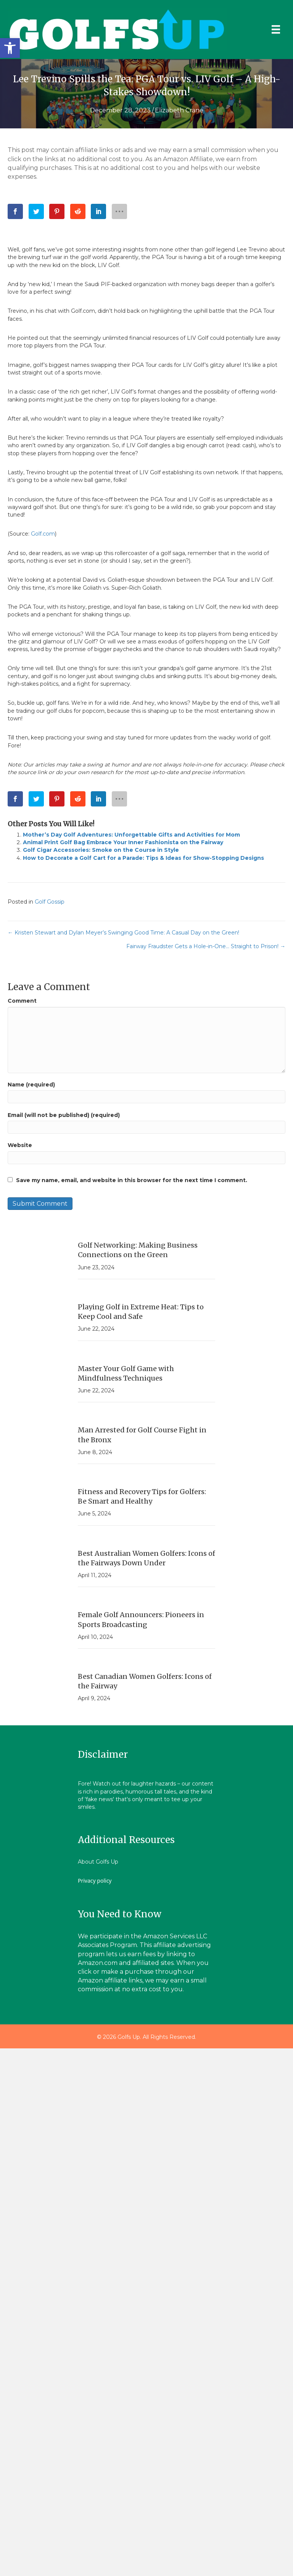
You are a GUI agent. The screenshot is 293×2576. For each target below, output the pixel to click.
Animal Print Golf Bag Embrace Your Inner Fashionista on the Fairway (123, 842)
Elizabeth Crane (179, 110)
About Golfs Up (98, 1861)
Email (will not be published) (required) (64, 1115)
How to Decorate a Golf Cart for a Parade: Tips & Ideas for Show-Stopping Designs (143, 857)
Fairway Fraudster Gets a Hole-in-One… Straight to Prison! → (205, 946)
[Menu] (275, 29)
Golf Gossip (49, 901)
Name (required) (31, 1084)
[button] (10, 48)
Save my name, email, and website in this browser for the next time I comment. (131, 1180)
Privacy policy (95, 1880)
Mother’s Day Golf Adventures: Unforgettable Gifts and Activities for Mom (131, 834)
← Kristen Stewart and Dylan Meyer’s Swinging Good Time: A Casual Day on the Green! (123, 932)
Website (20, 1145)
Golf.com (43, 533)
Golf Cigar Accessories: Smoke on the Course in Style (101, 849)
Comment (22, 1000)
